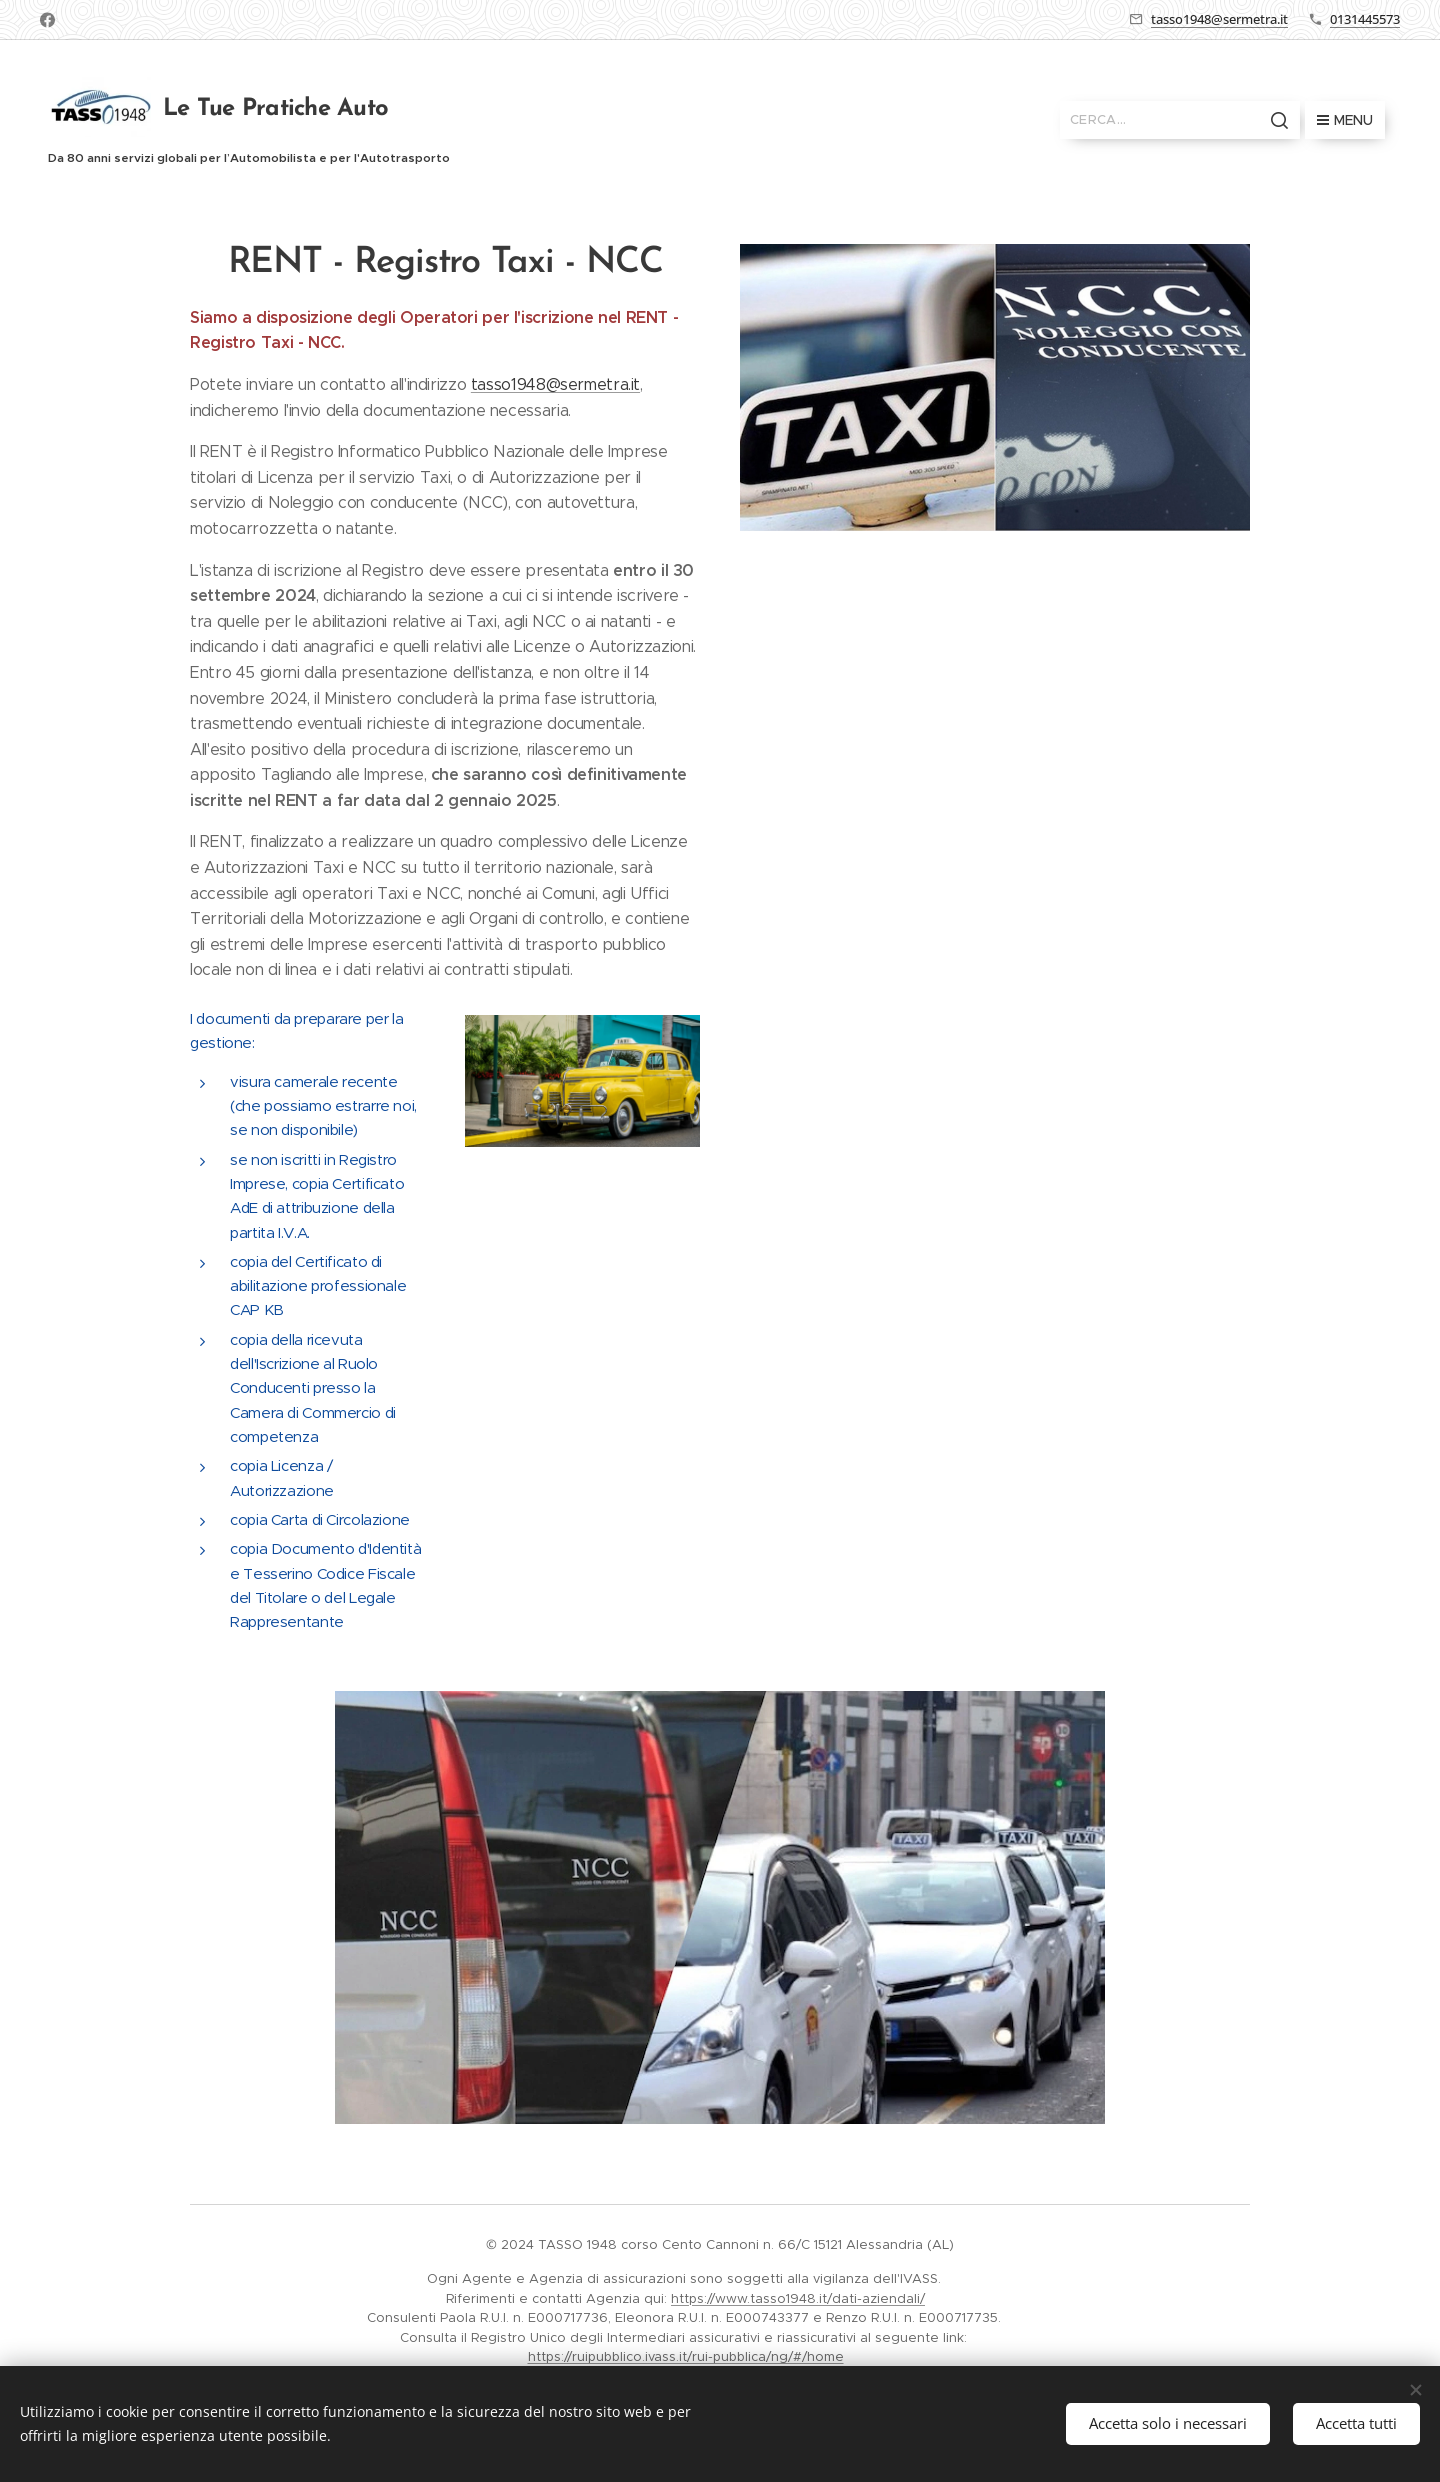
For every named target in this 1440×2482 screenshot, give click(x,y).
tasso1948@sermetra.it (1219, 19)
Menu (1345, 120)
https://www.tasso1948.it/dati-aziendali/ (798, 2298)
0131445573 (1365, 19)
